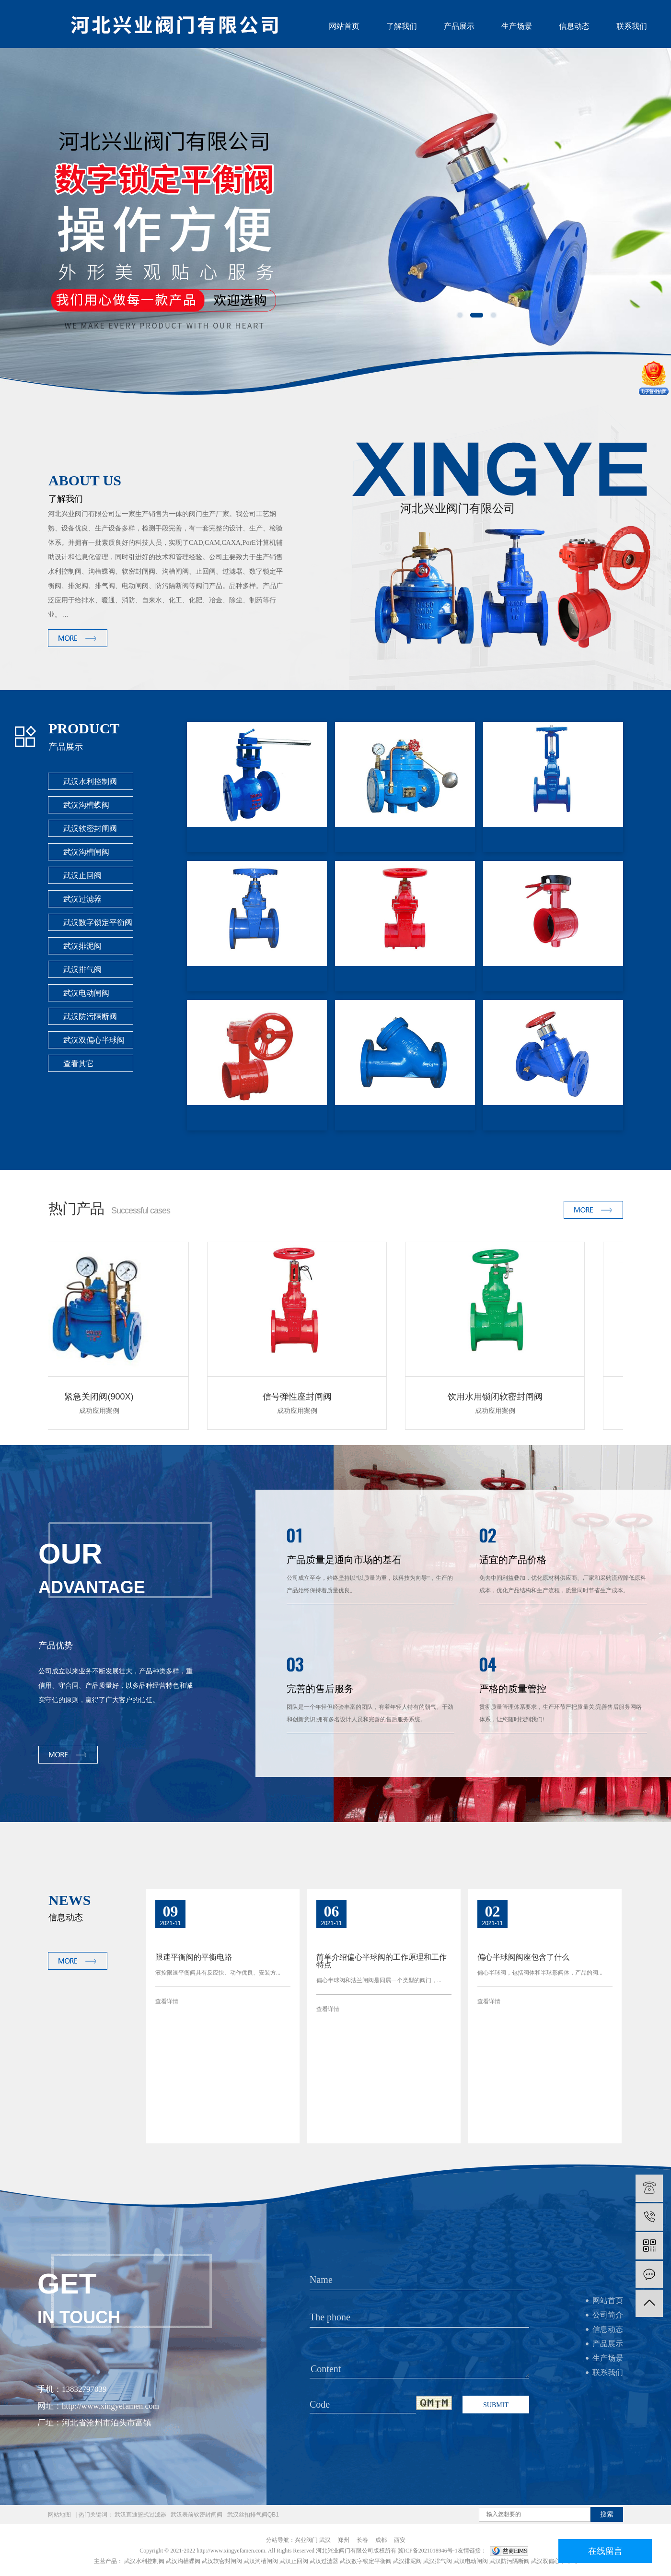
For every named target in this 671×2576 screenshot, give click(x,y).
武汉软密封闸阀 (90, 828)
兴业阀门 (306, 2540)
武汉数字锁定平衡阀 (97, 922)
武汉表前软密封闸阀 (196, 2514)
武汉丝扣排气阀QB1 (253, 2514)
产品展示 (459, 26)
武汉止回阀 (82, 875)
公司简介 (607, 2315)
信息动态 (574, 26)
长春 (362, 2540)
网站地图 (59, 2514)
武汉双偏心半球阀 (94, 1040)
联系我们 (631, 26)
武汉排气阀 (82, 969)
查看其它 (78, 1063)
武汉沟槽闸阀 (86, 852)
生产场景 (516, 26)
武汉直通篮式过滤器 (140, 2514)
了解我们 (401, 26)
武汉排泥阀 (82, 946)
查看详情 (166, 2001)
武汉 (325, 2540)
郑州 (343, 2540)
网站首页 (344, 26)
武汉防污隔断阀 (90, 1016)
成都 (381, 2540)
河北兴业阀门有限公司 (344, 2550)
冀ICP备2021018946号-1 (428, 2550)
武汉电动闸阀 (86, 993)
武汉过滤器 (82, 899)
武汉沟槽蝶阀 (86, 805)
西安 (399, 2540)
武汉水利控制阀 (90, 781)
